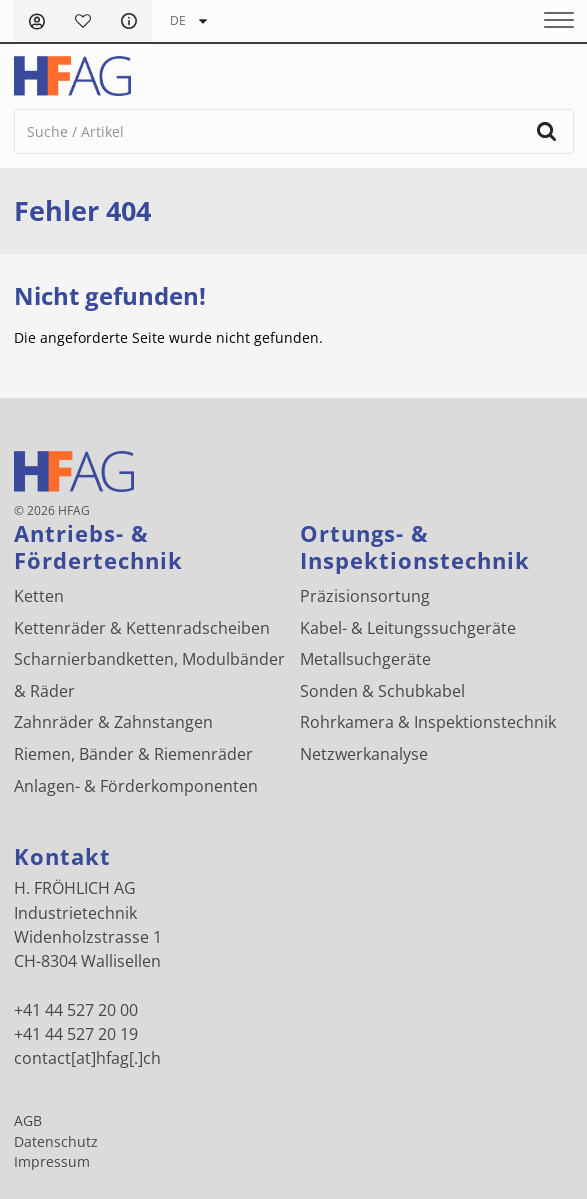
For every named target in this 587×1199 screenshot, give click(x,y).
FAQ (129, 21)
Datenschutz (56, 1142)
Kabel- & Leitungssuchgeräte (408, 628)
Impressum (52, 1162)
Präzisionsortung (365, 596)
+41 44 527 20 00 (76, 1010)
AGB (28, 1121)
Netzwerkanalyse (364, 754)
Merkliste (83, 21)
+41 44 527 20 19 (76, 1034)
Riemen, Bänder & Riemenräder (133, 754)
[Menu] (551, 21)
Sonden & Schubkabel (382, 691)
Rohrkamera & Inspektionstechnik (428, 722)
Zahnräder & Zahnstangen (113, 722)
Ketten (39, 596)
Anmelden (37, 21)
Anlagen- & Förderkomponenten (136, 786)
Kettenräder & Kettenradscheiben (142, 628)
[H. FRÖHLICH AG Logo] (72, 76)
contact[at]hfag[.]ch (87, 1058)
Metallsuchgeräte (365, 659)
